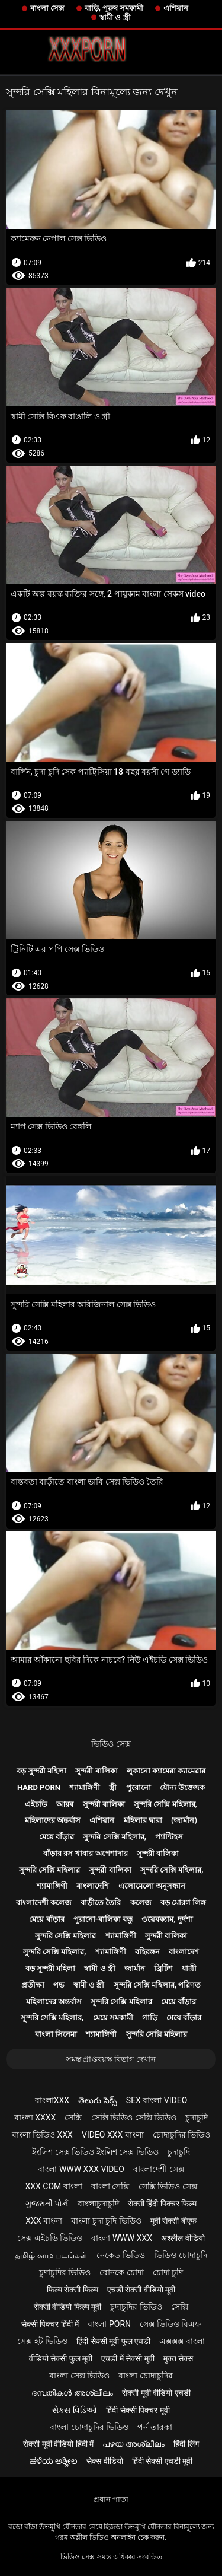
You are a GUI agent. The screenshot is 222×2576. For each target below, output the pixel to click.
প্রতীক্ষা (32, 1984)
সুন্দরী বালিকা (96, 1770)
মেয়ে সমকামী (113, 2017)
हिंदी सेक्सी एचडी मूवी (162, 2461)
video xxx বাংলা (113, 2134)
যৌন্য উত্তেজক (182, 1787)
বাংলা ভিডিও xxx (42, 2134)
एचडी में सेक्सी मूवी (127, 2358)
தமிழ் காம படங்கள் (51, 2255)
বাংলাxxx (52, 2100)
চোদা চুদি (168, 2272)
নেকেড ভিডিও (120, 2255)
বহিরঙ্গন (147, 1951)
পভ (59, 1984)
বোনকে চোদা (121, 2272)
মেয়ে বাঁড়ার (56, 1836)
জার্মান (134, 1968)
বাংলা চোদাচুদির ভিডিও (89, 2427)
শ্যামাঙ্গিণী (84, 1787)
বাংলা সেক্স (47, 8)
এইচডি (36, 1804)
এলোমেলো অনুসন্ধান (151, 1885)
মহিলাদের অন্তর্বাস (53, 1820)
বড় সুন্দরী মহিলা (41, 1770)
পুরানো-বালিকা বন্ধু (103, 1919)
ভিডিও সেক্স (110, 1744)
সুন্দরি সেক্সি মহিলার (49, 1869)
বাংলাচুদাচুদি (98, 2203)
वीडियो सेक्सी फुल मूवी (60, 2358)
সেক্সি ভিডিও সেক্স (168, 2186)
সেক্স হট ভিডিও (42, 2341)
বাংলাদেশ (184, 1951)
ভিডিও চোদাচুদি (180, 2255)
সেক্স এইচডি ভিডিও (49, 2238)
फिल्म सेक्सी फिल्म (72, 2289)
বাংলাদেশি (92, 1885)
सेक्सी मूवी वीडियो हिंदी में (58, 2443)
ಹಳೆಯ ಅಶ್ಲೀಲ (54, 2461)
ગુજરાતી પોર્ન (46, 2203)
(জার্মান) (184, 1820)
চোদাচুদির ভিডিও (181, 2134)
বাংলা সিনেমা (56, 2034)
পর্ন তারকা (154, 2427)
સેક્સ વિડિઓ (74, 2410)
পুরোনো (138, 1787)
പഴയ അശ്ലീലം (133, 2443)
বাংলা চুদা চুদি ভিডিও (106, 2220)
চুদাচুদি (196, 2117)
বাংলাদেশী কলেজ (44, 1902)
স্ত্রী (113, 1787)
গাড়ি (149, 2017)
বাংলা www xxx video (81, 2169)
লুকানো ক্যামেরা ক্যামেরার (166, 1770)
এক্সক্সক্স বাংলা (181, 2341)
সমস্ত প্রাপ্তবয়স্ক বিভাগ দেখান (111, 2059)
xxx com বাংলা (53, 2186)
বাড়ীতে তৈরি (101, 1902)
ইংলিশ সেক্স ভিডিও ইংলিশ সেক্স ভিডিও (95, 2152)
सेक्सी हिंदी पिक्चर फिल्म (162, 2203)
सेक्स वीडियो (104, 2461)
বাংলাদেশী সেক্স (158, 2169)
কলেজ (141, 1902)
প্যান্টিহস (169, 1836)
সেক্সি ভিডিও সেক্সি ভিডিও (133, 2117)
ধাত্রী (189, 1968)
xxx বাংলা (43, 2220)
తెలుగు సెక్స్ (97, 2100)
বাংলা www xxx (121, 2238)
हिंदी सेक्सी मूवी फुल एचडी (113, 2341)
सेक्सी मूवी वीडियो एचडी (156, 2392)
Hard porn (38, 1787)
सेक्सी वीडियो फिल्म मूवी (67, 2306)
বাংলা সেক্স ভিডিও (79, 2375)
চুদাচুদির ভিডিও (65, 2272)
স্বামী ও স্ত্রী (114, 17)
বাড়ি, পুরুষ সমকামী (114, 8)
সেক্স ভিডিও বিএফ (170, 2324)
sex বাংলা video (157, 2100)
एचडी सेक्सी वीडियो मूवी (141, 2289)
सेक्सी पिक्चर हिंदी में (50, 2324)
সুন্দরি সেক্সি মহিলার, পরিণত (157, 1984)
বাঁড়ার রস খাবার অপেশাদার (85, 1853)
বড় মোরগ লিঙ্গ (183, 1902)
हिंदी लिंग (185, 2443)
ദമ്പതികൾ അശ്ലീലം (71, 2392)
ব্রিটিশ (163, 1968)
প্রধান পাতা (111, 2499)
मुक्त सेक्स (178, 2358)
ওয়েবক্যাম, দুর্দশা (166, 1919)
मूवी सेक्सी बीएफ (173, 2220)
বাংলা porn (109, 2324)
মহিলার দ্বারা (143, 1820)
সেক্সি (73, 2117)
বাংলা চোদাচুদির (145, 2375)
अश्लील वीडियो (182, 2238)
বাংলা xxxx (35, 2117)
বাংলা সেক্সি (110, 2186)
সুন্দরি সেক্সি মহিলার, (165, 1804)
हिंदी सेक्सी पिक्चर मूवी (137, 2410)
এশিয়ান (175, 8)
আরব (64, 1804)
